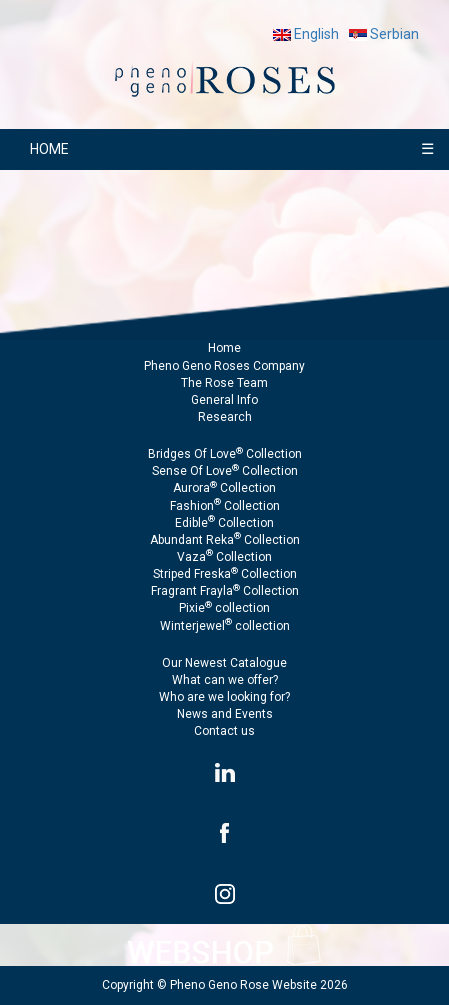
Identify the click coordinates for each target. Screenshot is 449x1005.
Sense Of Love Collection (225, 471)
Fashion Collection (225, 506)
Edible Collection (224, 523)
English (306, 34)
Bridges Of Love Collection (225, 454)
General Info (224, 400)
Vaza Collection (224, 557)
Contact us (224, 731)
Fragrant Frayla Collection (225, 591)
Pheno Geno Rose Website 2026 (259, 985)
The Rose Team (224, 383)
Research (225, 417)
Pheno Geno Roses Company (224, 366)
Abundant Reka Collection (225, 540)
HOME (49, 149)
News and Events (225, 714)
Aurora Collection (224, 488)
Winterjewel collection (225, 626)
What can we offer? (225, 680)
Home (224, 348)
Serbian (384, 34)
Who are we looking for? (224, 697)
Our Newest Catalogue (224, 663)
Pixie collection (224, 608)
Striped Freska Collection (225, 574)
